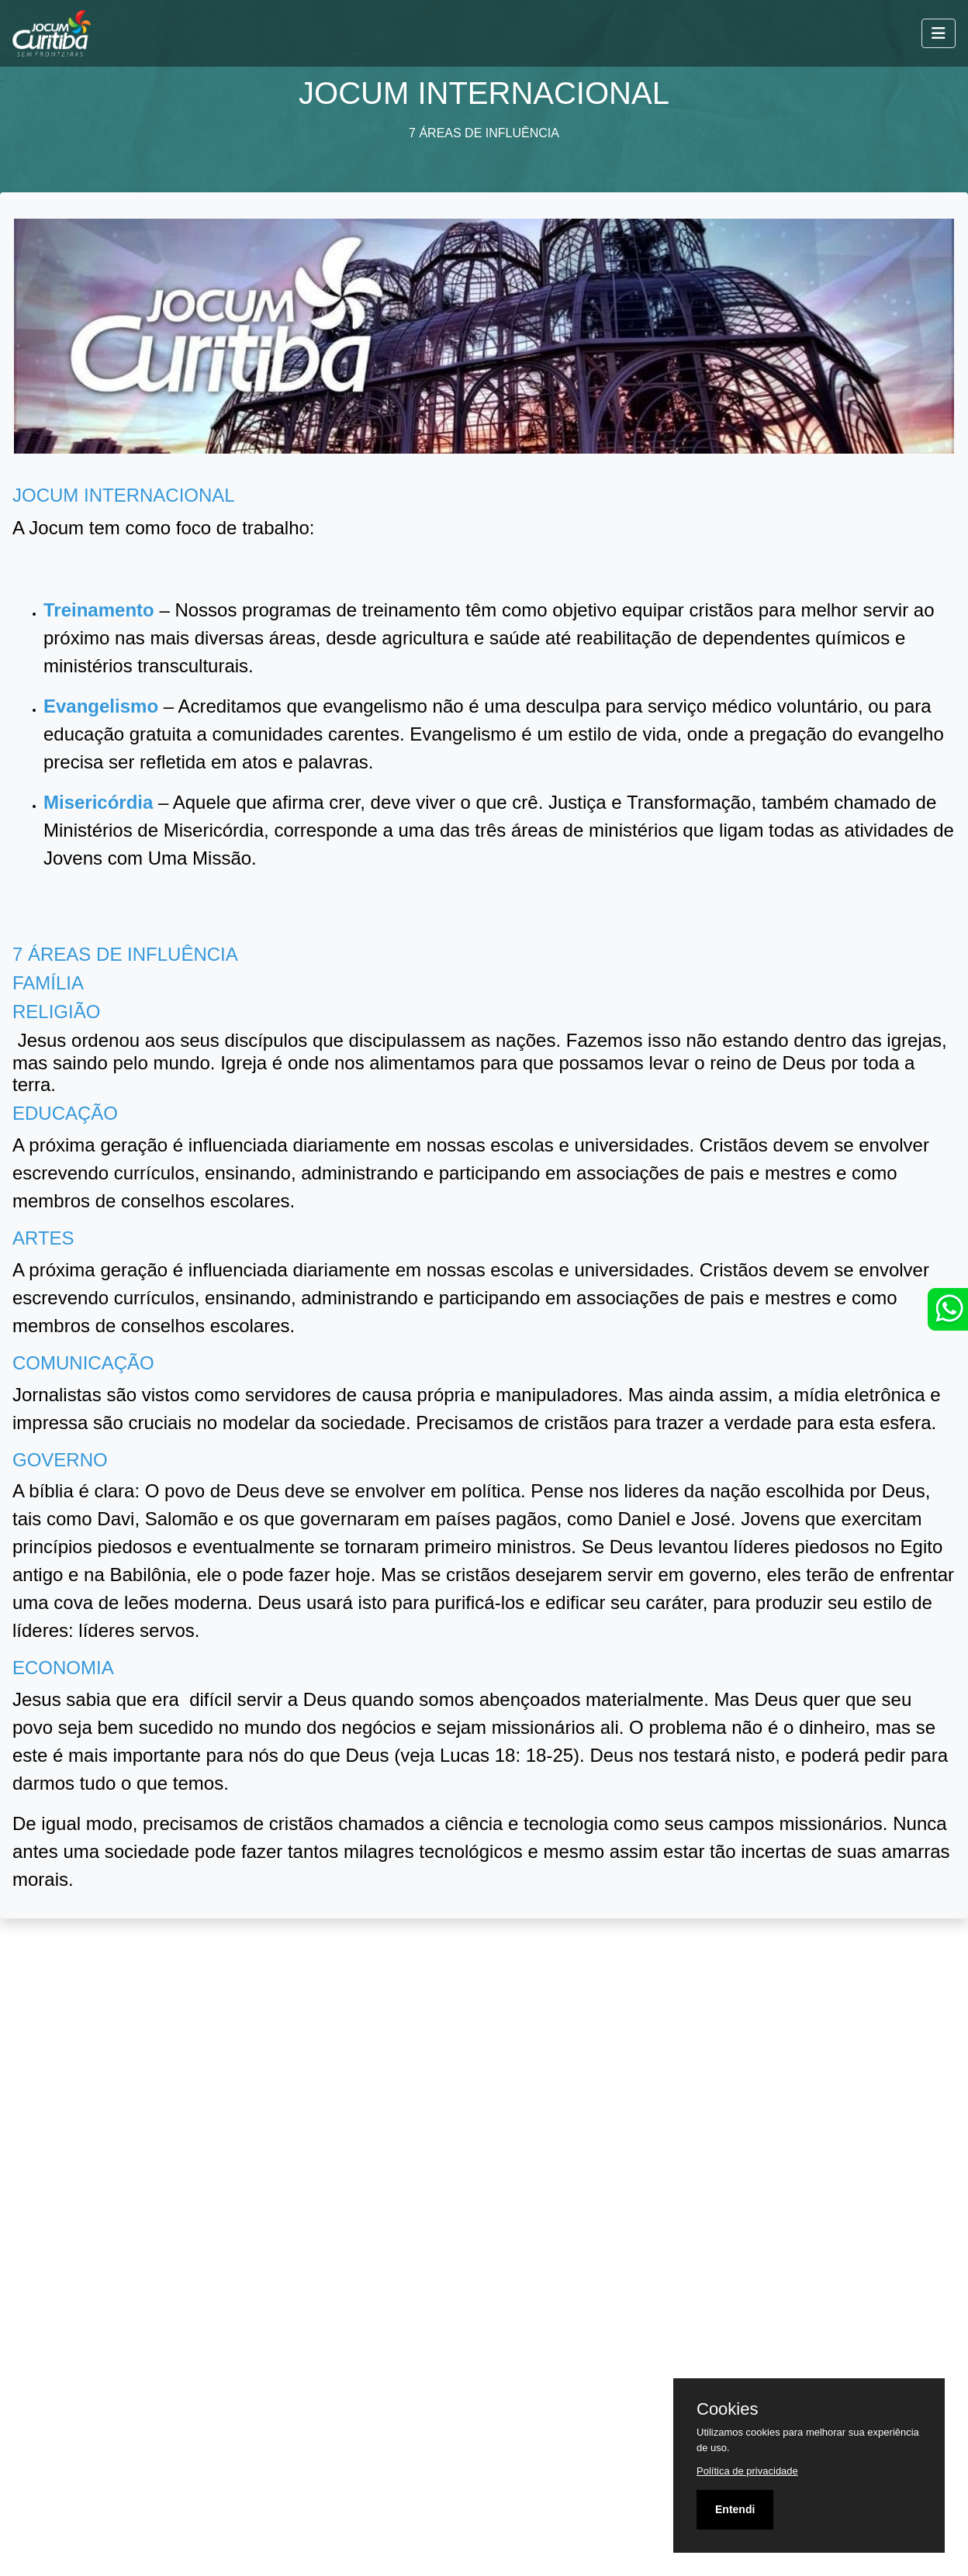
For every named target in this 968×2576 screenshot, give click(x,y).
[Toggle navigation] (938, 33)
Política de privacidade (747, 2471)
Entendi (735, 2509)
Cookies (727, 2409)
